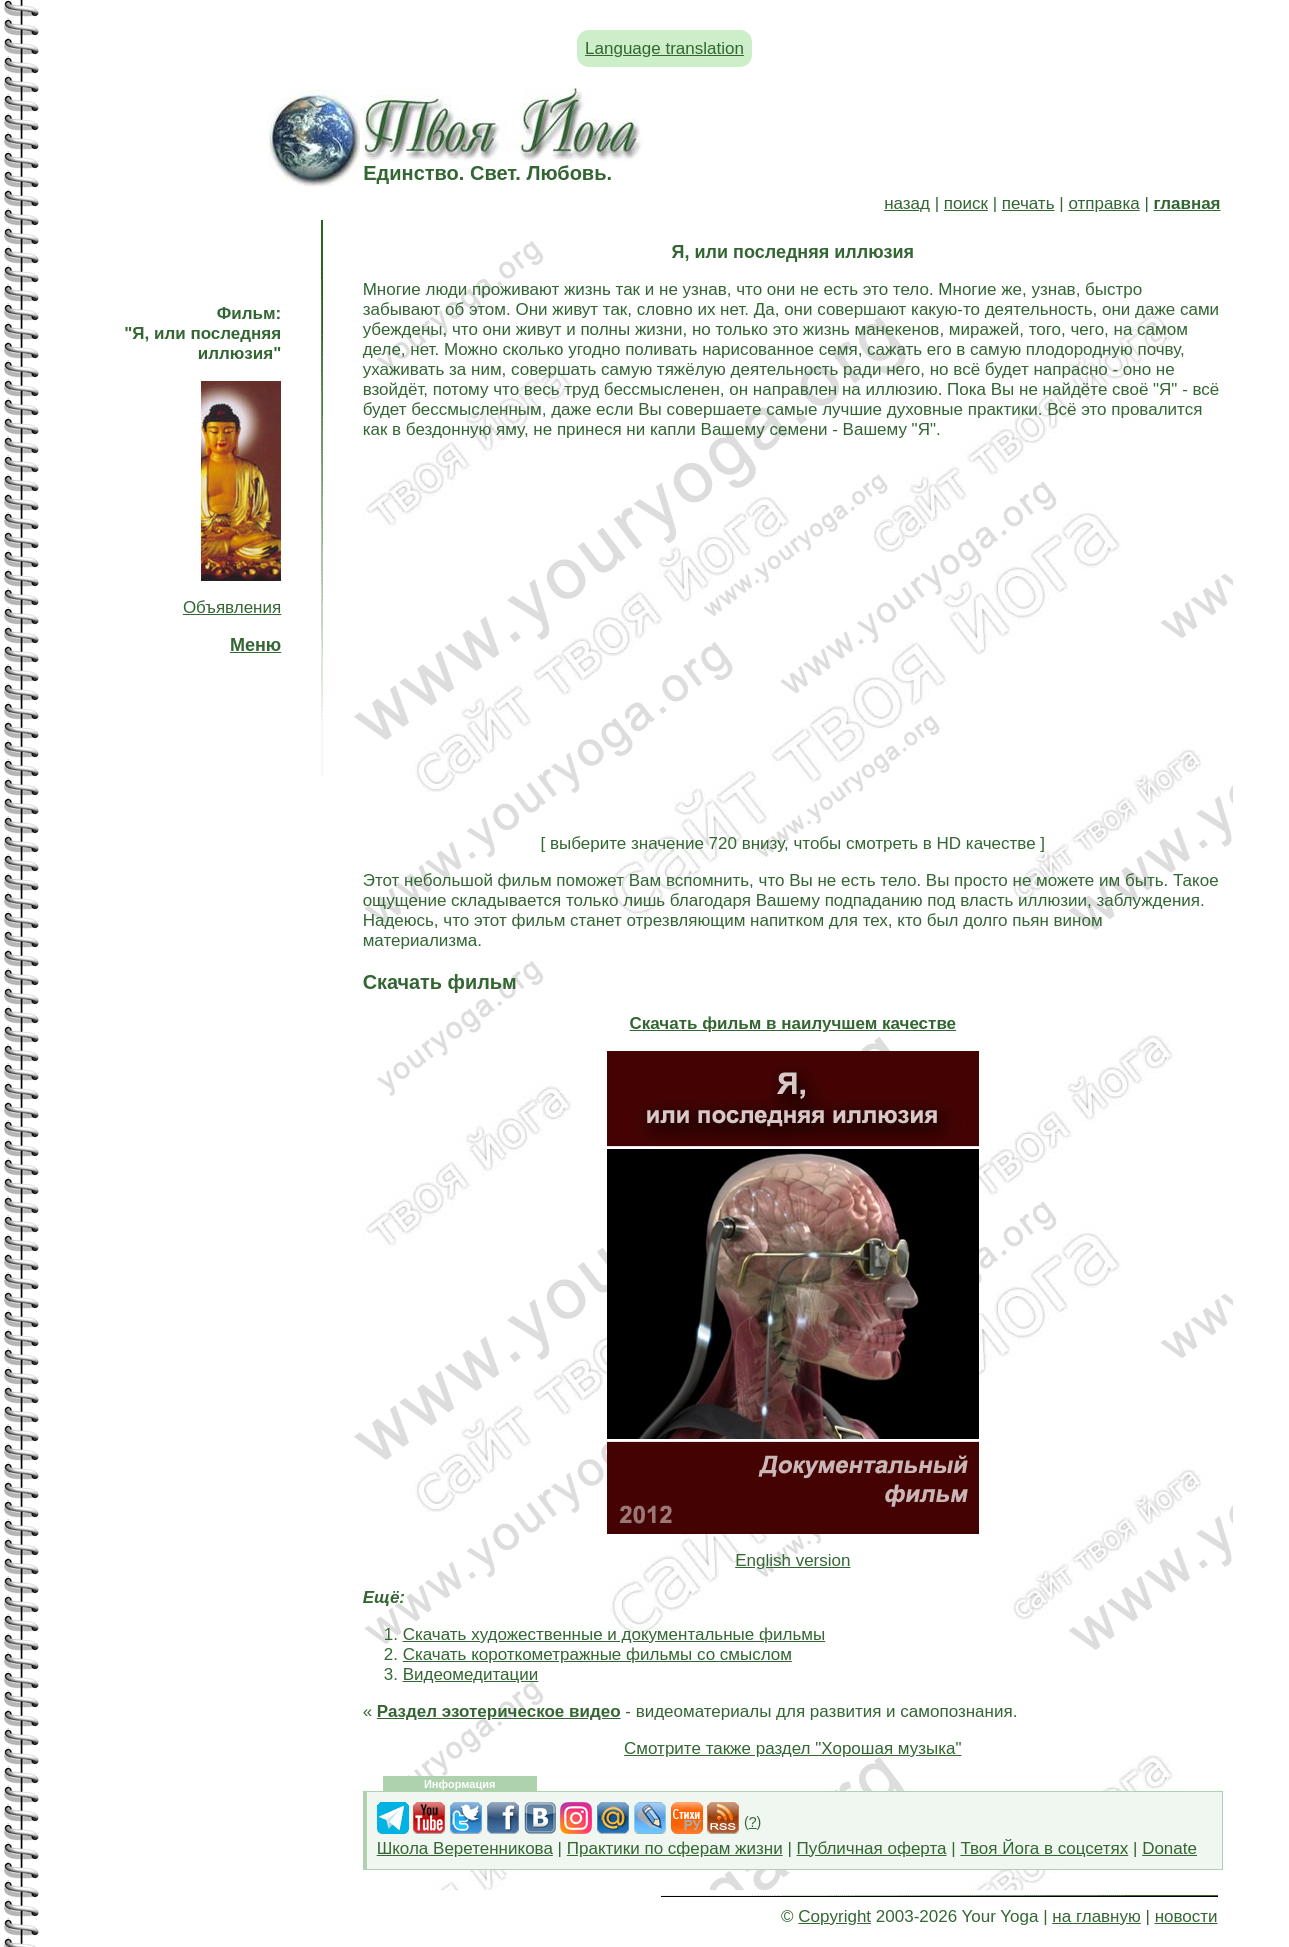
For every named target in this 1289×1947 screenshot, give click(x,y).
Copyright (834, 1916)
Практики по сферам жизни (675, 1848)
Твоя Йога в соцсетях (1044, 1848)
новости (1186, 1916)
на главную (1096, 1916)
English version (792, 1560)
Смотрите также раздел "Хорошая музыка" (792, 1748)
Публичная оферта (872, 1848)
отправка (1103, 203)
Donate (1169, 1848)
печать (1028, 203)
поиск (966, 203)
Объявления (232, 607)
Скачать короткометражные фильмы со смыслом (597, 1654)
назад (907, 203)
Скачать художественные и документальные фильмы (614, 1634)
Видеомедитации (471, 1674)
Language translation (664, 48)
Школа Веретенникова (465, 1848)
